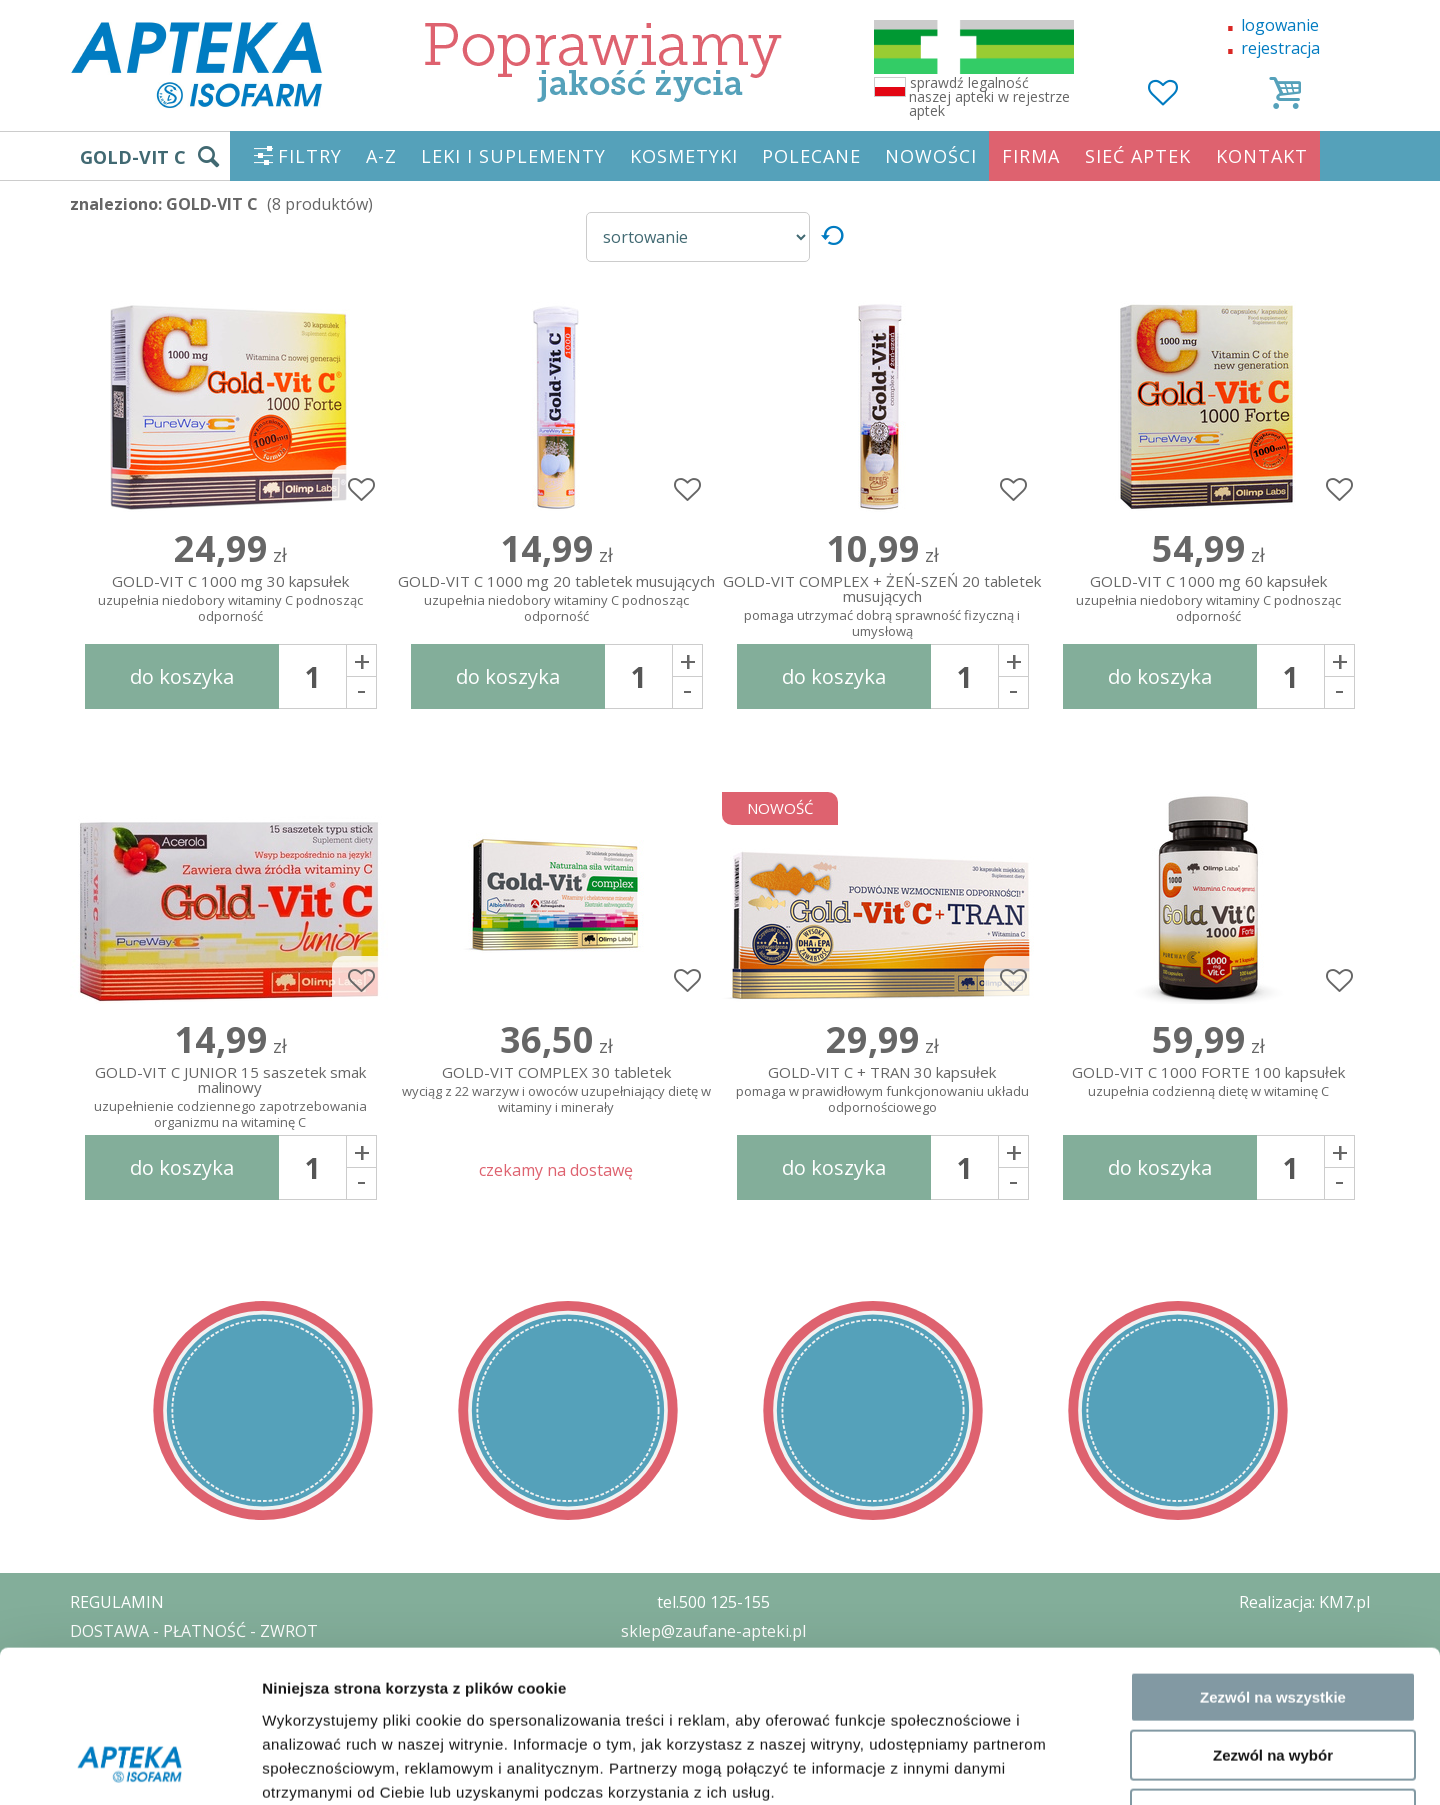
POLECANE (811, 156)
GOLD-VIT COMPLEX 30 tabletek (556, 1090)
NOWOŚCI (931, 156)
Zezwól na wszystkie (1273, 1560)
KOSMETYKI (684, 156)
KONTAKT (1262, 156)
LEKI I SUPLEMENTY (513, 156)
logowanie (1280, 25)
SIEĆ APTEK (1138, 156)
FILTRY (310, 156)
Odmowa (1272, 1677)
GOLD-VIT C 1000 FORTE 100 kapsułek (1208, 1082)
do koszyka (182, 676)
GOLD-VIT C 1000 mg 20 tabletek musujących (556, 599)
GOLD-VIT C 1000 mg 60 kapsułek (1208, 599)
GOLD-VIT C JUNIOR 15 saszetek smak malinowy (230, 1093)
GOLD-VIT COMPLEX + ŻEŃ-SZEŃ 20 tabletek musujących (882, 602)
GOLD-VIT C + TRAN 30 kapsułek (882, 1090)
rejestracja (1280, 48)
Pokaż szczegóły (1067, 1765)
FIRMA (1031, 156)
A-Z (381, 156)
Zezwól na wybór (1273, 1619)
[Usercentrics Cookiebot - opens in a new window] (129, 1766)
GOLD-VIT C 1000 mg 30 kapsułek (230, 599)
